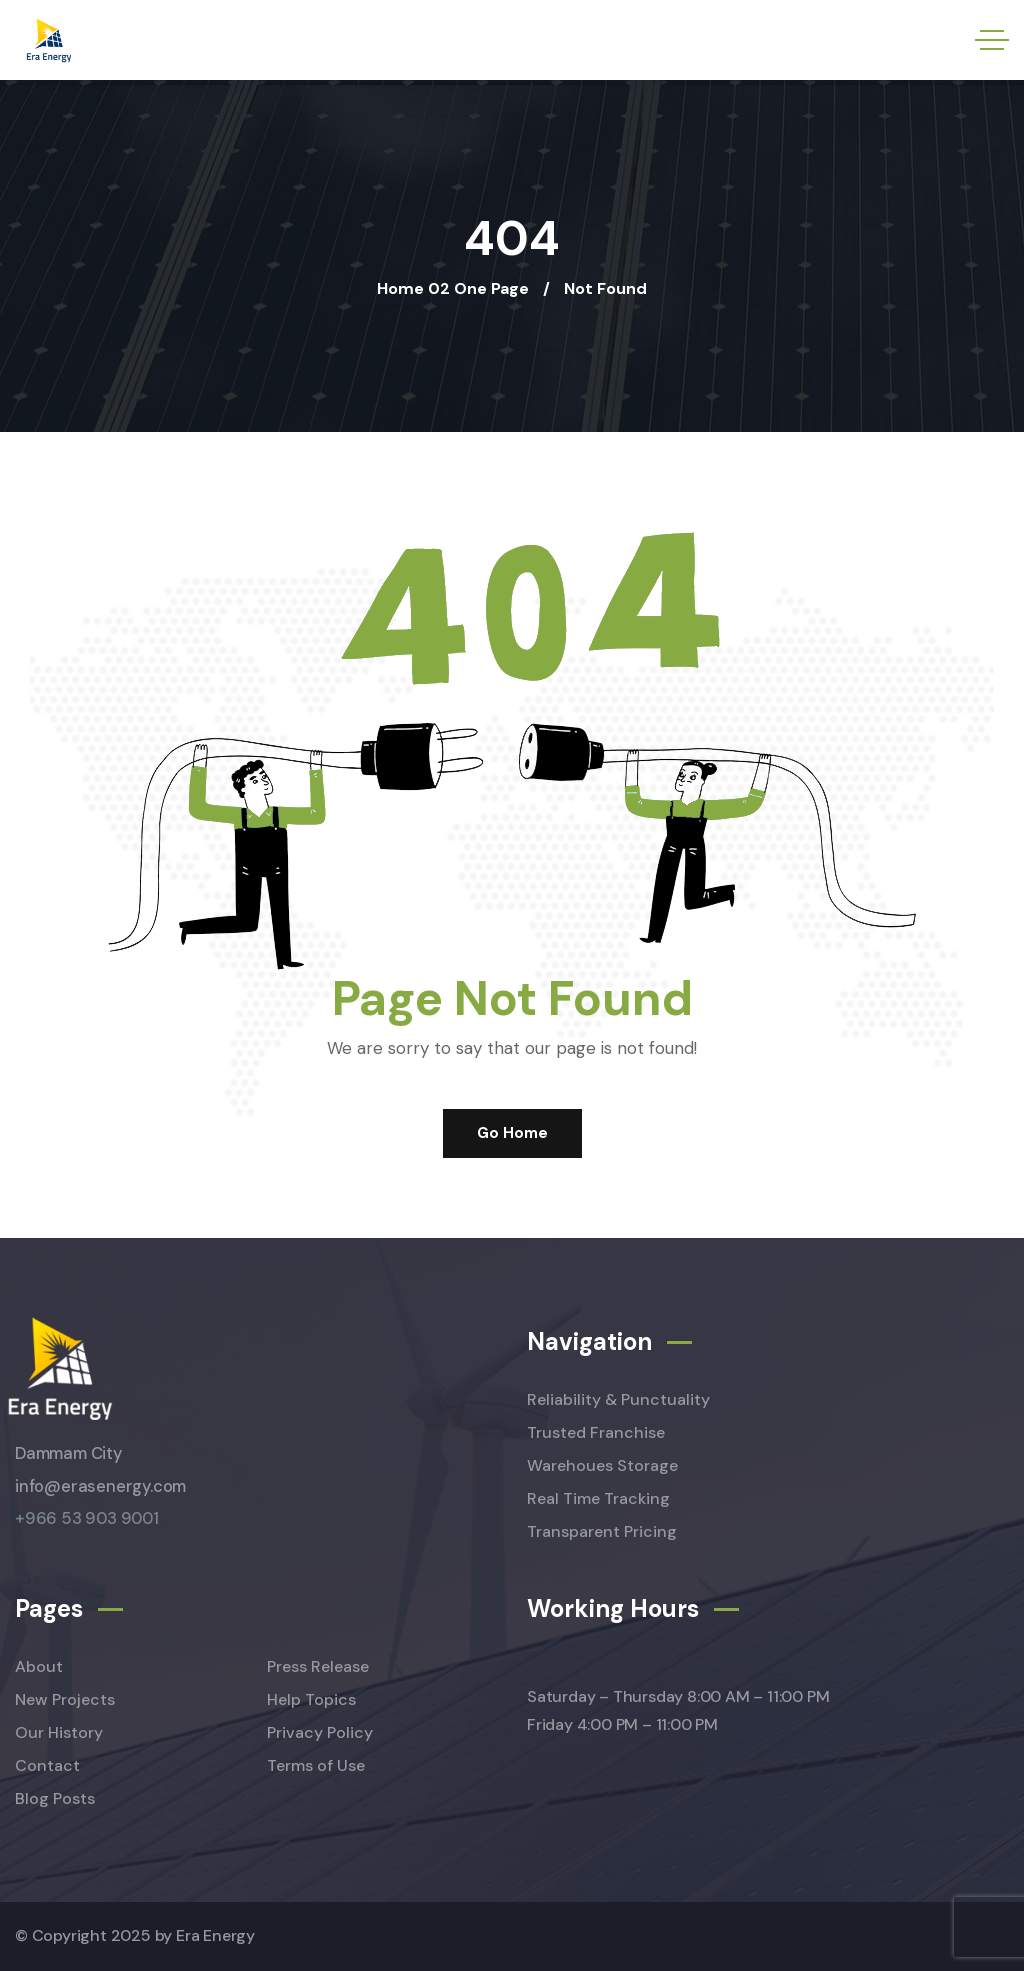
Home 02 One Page (453, 288)
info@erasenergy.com (100, 1486)
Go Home (512, 1133)
